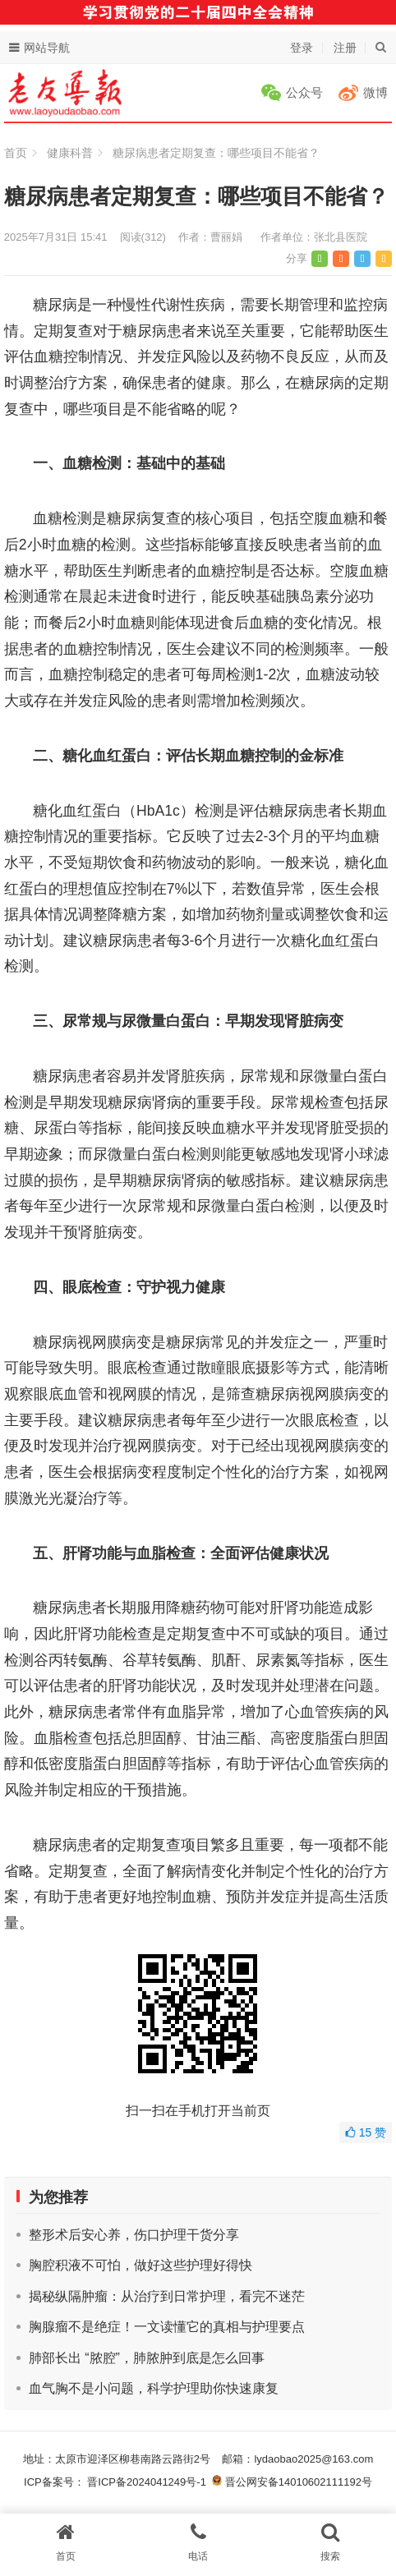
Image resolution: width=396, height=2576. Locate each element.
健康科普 (70, 152)
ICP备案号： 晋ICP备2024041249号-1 (118, 2482)
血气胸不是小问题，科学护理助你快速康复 (154, 2388)
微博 (375, 92)
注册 (345, 47)
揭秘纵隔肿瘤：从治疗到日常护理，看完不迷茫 (167, 2296)
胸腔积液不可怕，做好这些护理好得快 (140, 2265)
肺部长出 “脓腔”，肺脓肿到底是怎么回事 (147, 2358)
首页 (15, 152)
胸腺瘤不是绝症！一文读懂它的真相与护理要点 (167, 2327)
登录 (301, 47)
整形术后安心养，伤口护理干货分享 (134, 2235)
